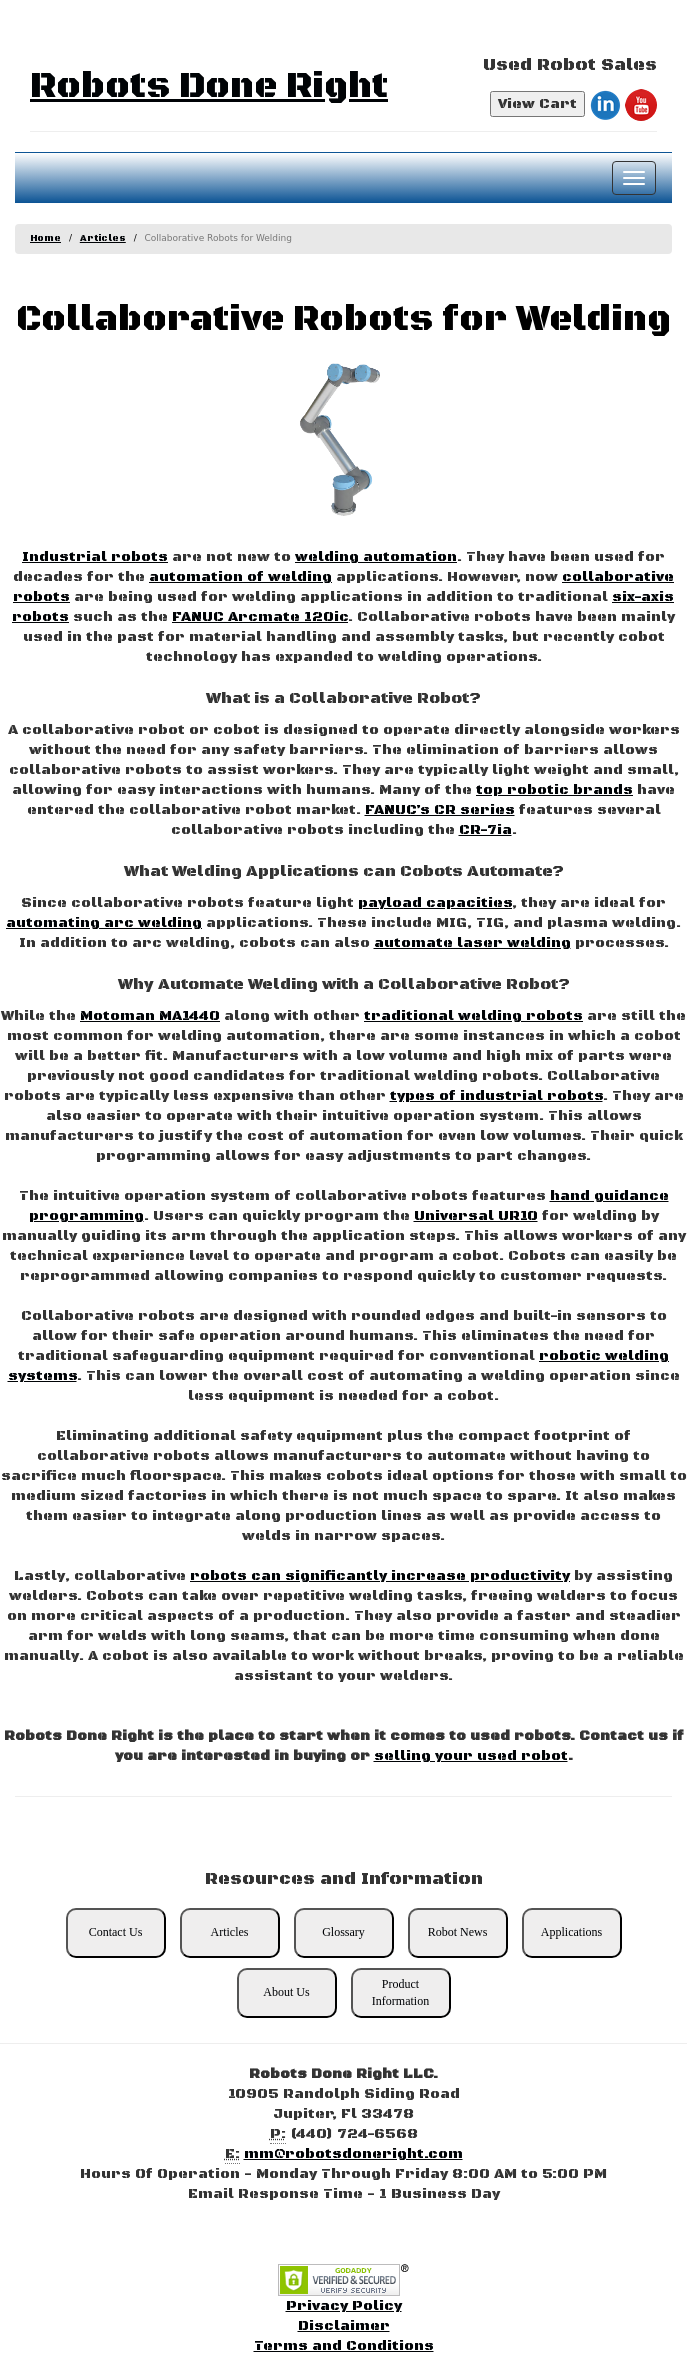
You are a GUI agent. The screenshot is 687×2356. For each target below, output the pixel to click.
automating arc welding (104, 923)
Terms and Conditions (344, 2346)
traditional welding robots (473, 1016)
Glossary (343, 1932)
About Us (286, 1992)
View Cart (537, 104)
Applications (571, 1932)
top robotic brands (554, 790)
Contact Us (116, 1932)
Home (45, 238)
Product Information (400, 1992)
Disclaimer (344, 2326)
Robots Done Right (209, 86)
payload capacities (435, 903)
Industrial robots (95, 557)
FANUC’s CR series (440, 810)
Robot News (458, 1932)
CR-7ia (485, 830)
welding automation (376, 557)
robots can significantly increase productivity (380, 1576)
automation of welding (240, 577)
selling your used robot (471, 1756)
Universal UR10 (476, 1216)
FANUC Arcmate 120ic (260, 617)
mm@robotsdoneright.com (353, 2154)
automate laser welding (472, 943)
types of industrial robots (496, 1096)
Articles (103, 238)
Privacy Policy (344, 2306)
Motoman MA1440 (150, 1016)
